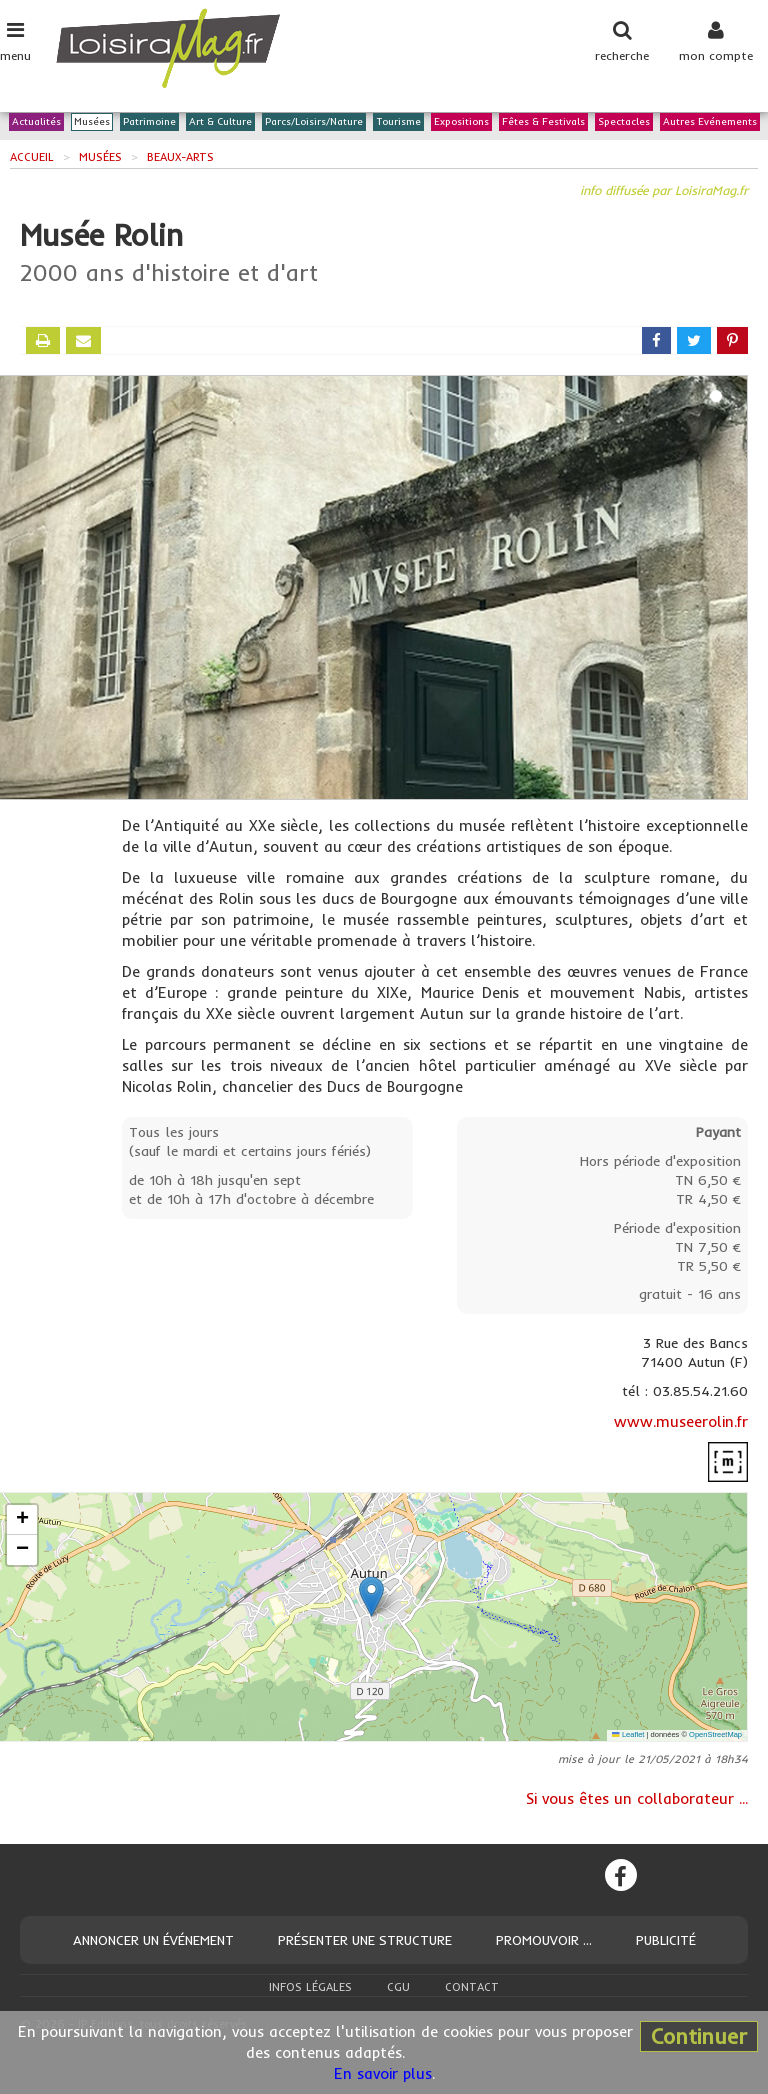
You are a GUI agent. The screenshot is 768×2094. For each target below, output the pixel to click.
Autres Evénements (710, 122)
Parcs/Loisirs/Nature (314, 122)
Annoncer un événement (153, 1940)
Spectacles (624, 122)
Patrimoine (149, 122)
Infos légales (310, 1987)
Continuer (699, 2036)
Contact (472, 1987)
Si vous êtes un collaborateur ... (637, 1798)
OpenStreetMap (715, 1734)
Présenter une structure (365, 1940)
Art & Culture (220, 122)
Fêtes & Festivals (543, 122)
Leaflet (628, 1734)
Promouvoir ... (544, 1940)
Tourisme (398, 122)
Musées (92, 122)
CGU (398, 1987)
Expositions (461, 122)
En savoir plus (383, 2073)
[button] (371, 1596)
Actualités (36, 122)
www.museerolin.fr (681, 1421)
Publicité (666, 1940)
